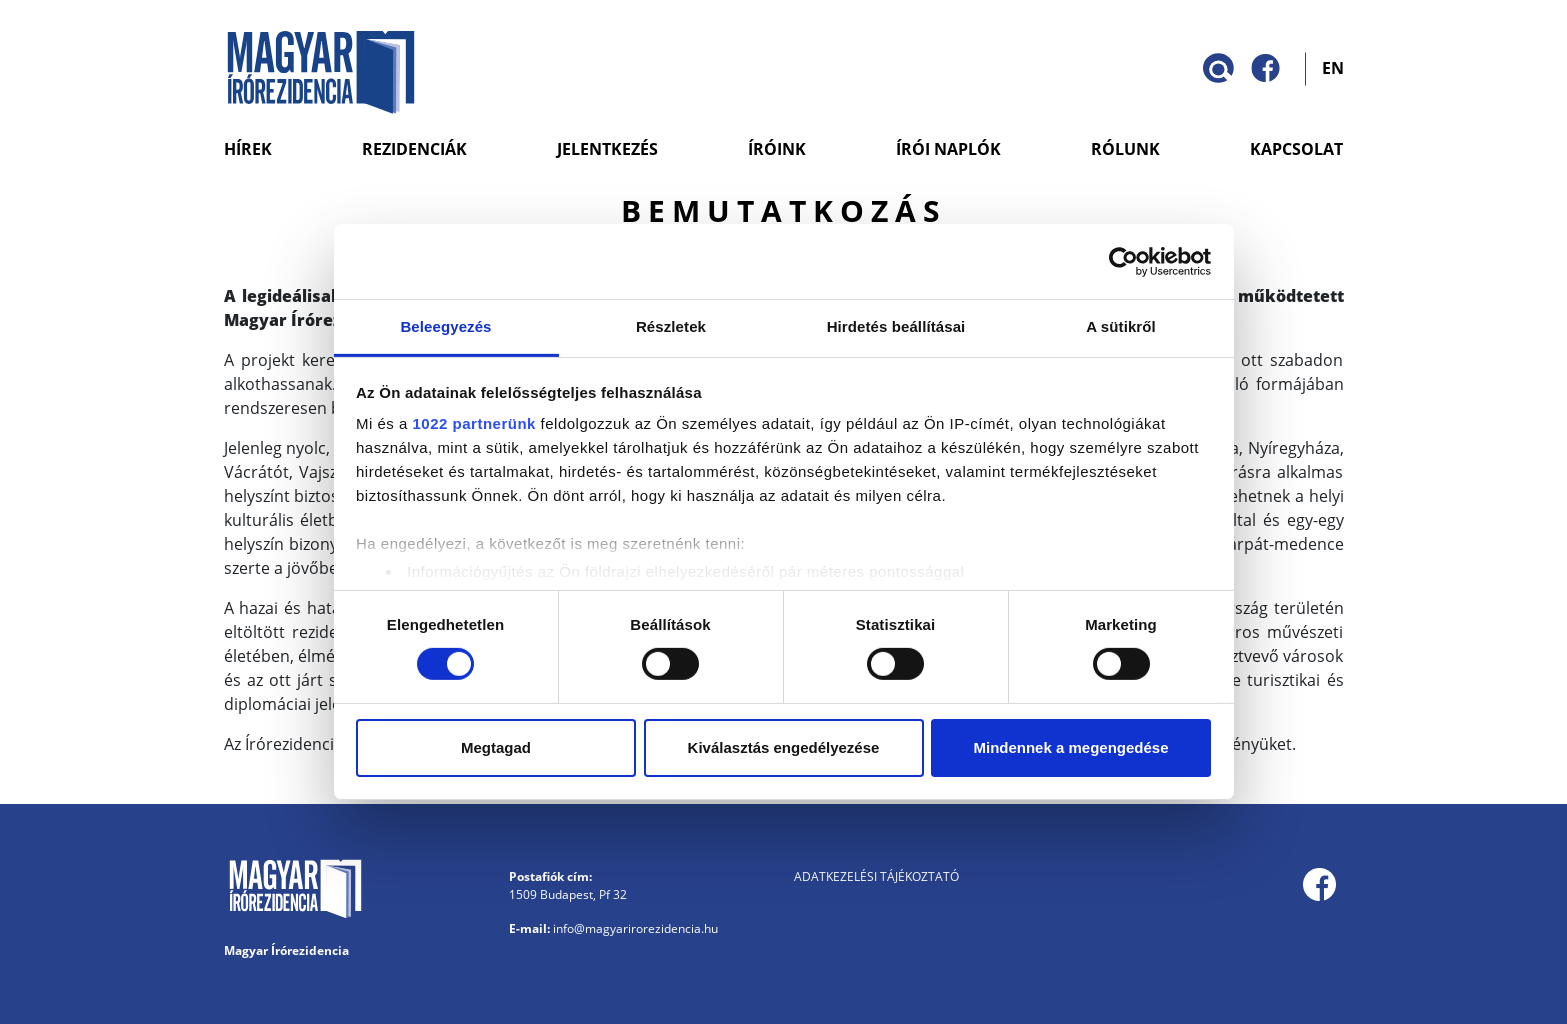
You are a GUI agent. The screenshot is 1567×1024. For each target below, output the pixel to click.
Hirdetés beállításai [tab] (896, 326)
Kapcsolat (1296, 149)
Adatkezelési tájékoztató (876, 876)
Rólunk (1125, 149)
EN (1333, 67)
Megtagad (496, 747)
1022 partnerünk (474, 423)
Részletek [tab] (671, 326)
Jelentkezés (607, 149)
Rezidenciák (414, 149)
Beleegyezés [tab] (445, 326)
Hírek (248, 149)
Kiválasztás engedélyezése (784, 747)
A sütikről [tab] (1121, 326)
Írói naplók (948, 149)
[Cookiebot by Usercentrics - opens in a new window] (1123, 261)
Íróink (777, 149)
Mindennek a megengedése (1070, 747)
